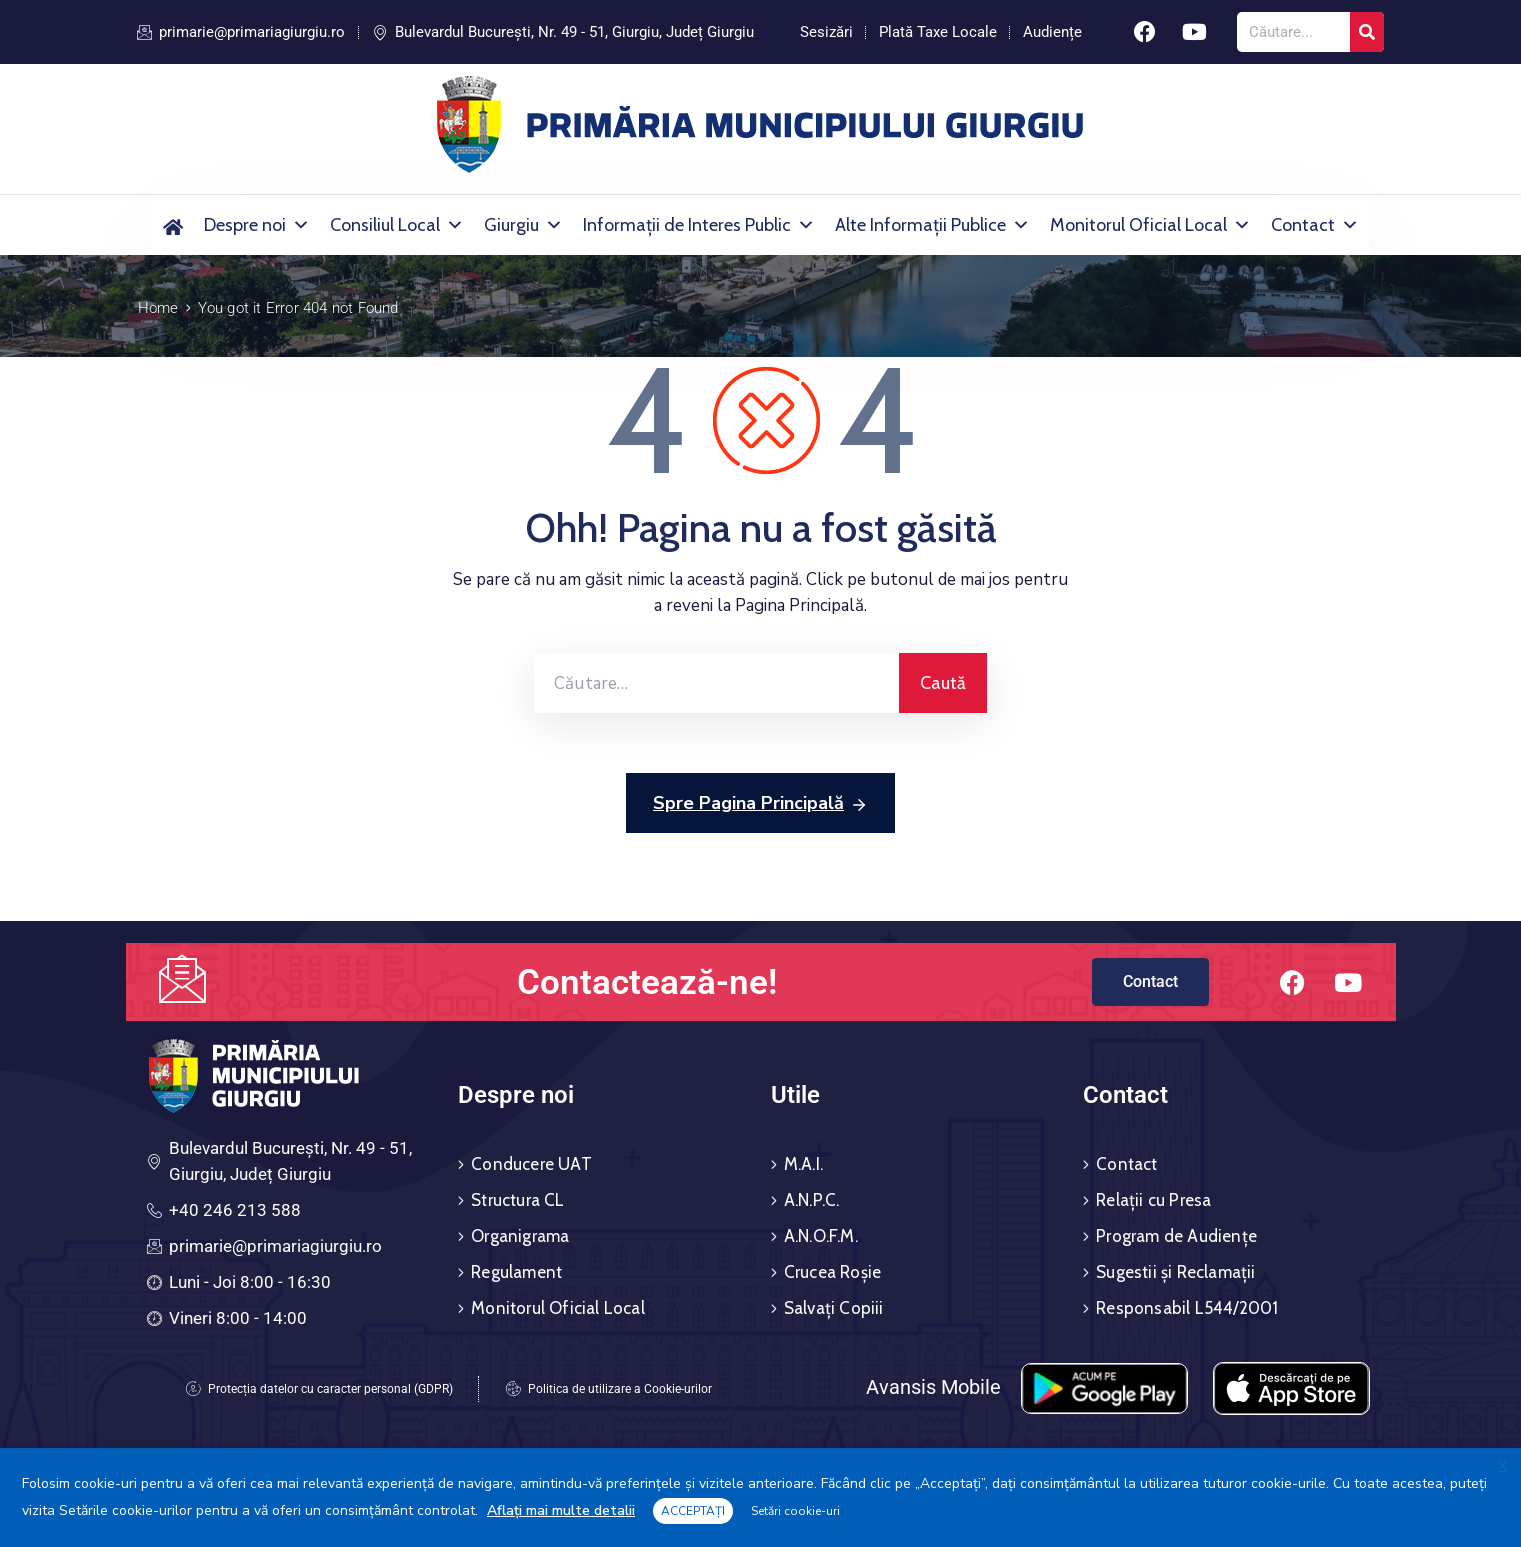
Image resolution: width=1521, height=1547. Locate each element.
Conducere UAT (531, 1164)
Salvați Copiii (834, 1308)
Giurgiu (523, 225)
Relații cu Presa (1153, 1200)
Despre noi (257, 225)
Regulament (516, 1272)
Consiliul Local (397, 225)
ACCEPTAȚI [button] (693, 1511)
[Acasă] (173, 225)
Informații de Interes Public (699, 225)
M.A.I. (803, 1164)
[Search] (1367, 32)
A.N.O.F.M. (821, 1236)
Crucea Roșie (832, 1272)
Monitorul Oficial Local (1150, 225)
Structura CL (517, 1200)
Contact (1315, 225)
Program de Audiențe (1176, 1236)
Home (158, 308)
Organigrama (520, 1236)
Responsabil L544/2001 (1187, 1308)
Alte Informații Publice (932, 225)
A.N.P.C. (812, 1200)
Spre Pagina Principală (760, 804)
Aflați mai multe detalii (561, 1510)
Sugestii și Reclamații (1175, 1272)
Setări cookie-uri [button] (795, 1511)
